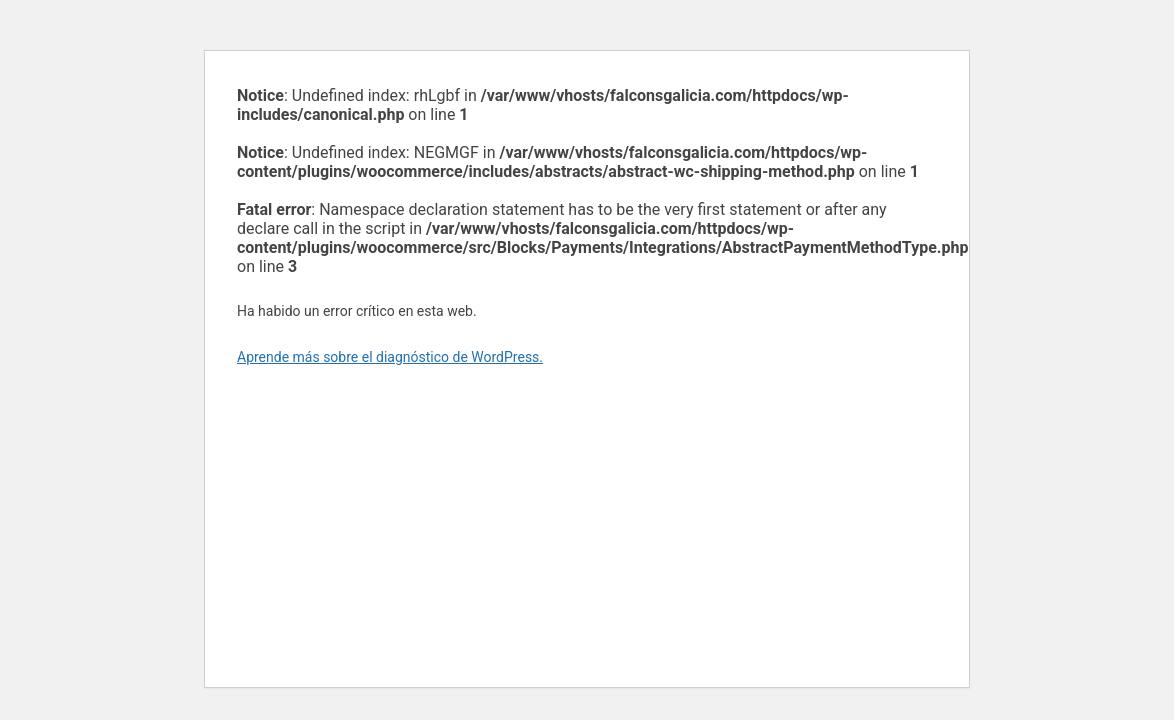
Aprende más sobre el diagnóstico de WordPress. (390, 357)
